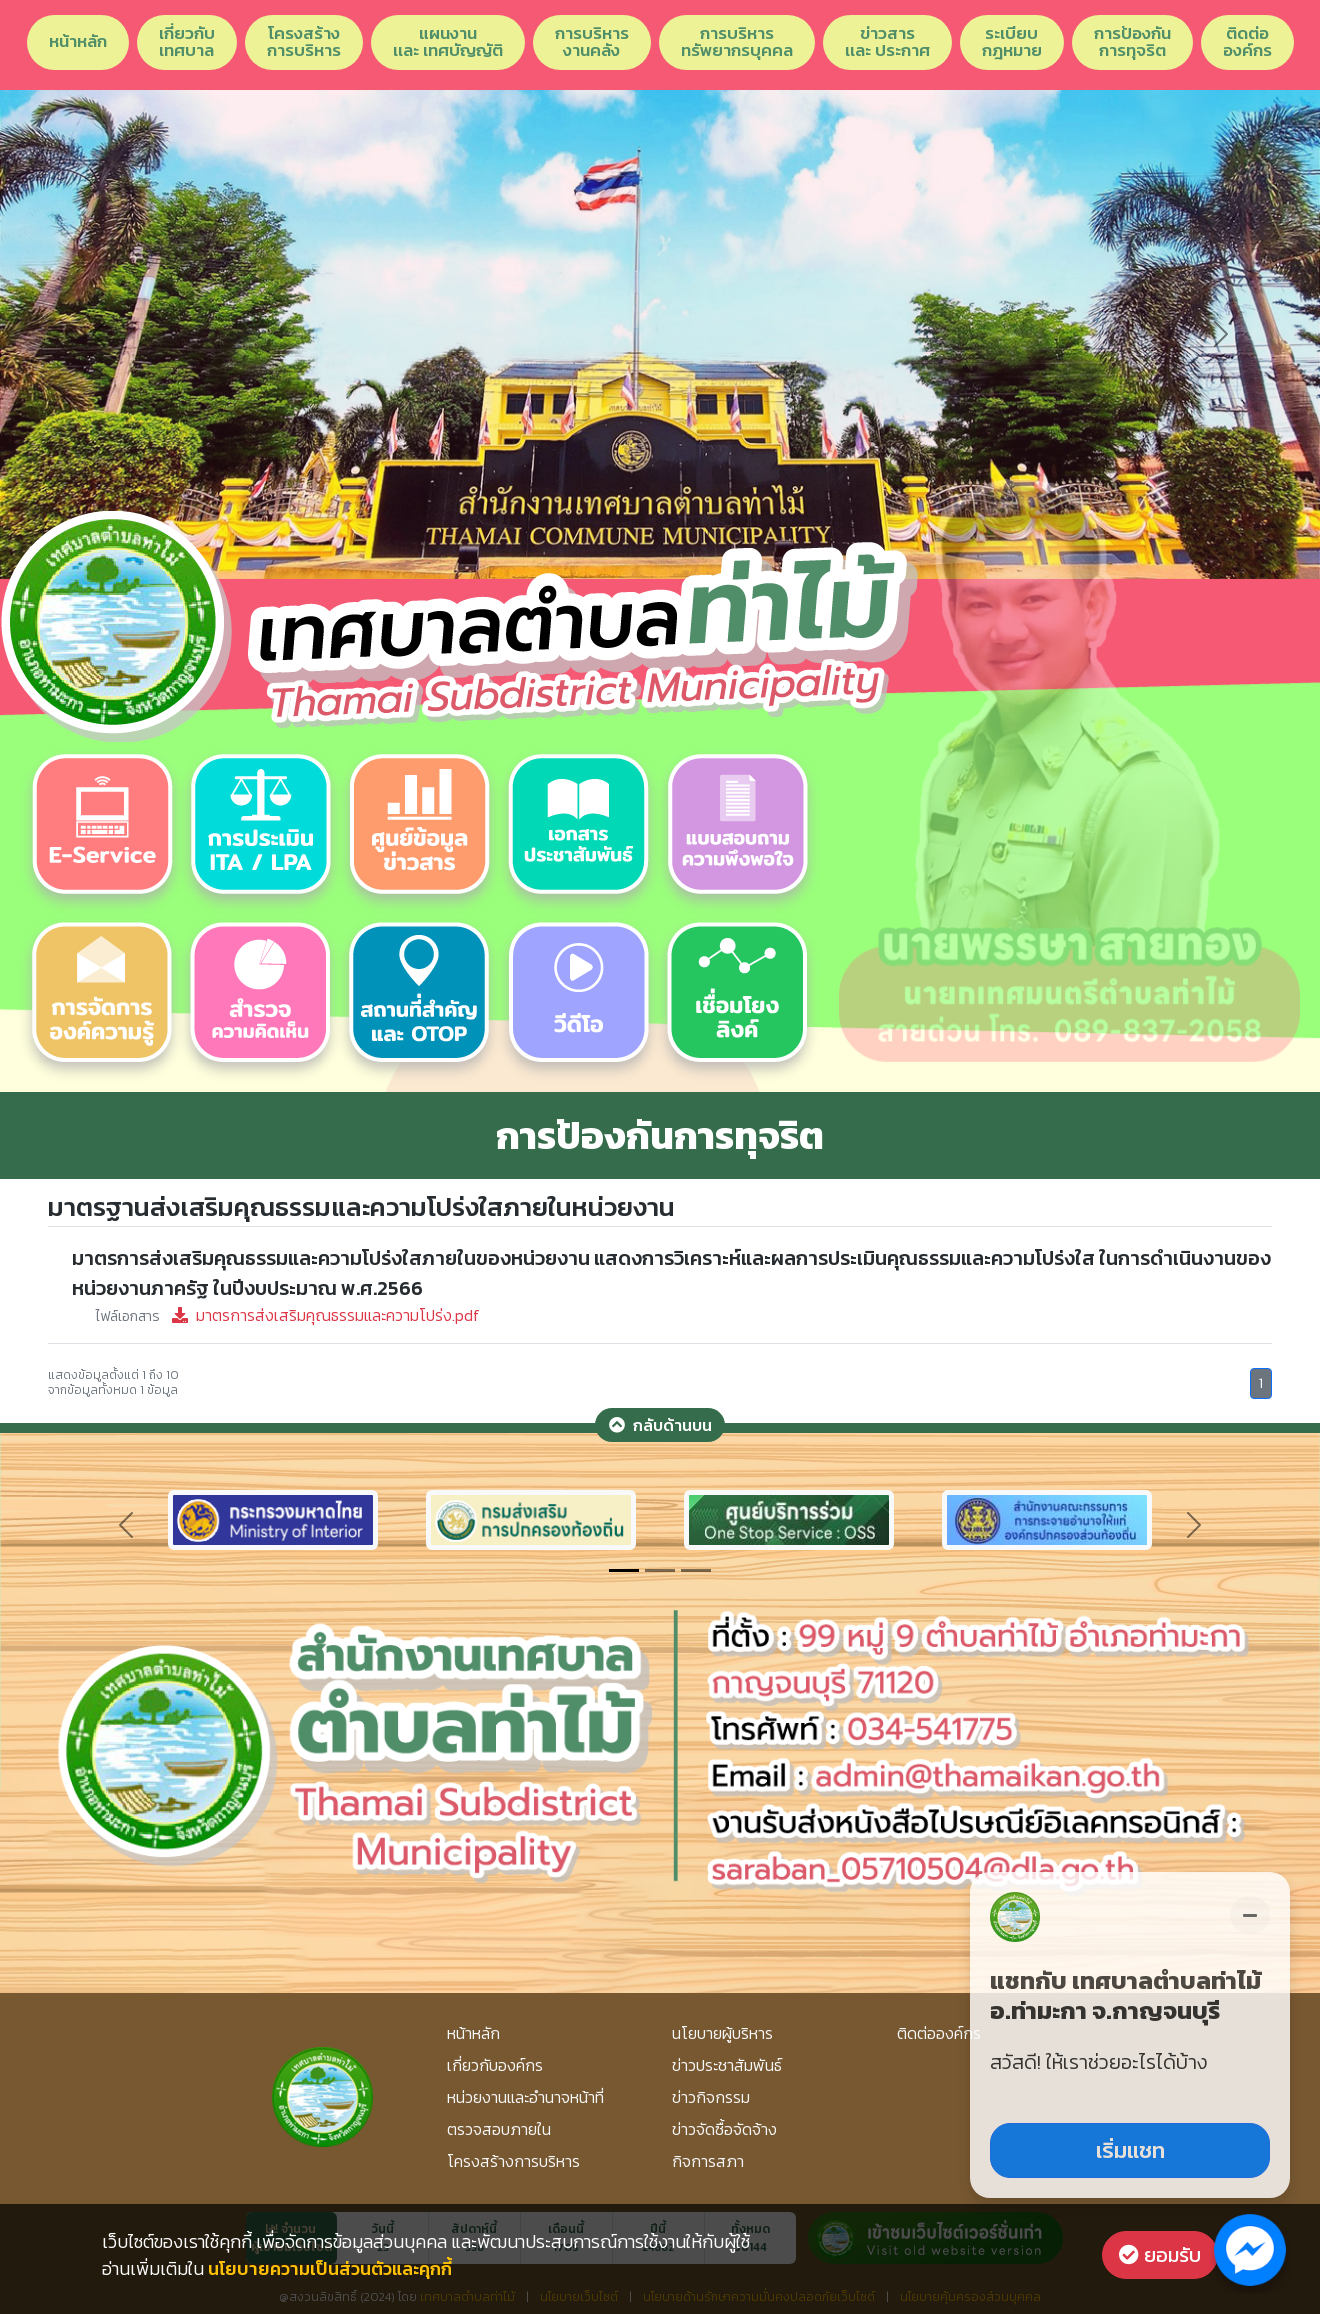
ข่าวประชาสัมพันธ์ (727, 2065)
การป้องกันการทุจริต (1132, 41)
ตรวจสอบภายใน (499, 2129)
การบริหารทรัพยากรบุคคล (737, 41)
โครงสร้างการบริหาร (304, 41)
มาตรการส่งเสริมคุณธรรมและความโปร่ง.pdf (288, 1315)
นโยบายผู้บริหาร (722, 2033)
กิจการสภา (708, 2161)
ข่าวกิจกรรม (711, 2097)
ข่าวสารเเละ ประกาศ (887, 41)
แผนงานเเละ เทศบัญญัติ (448, 41)
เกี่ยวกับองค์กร (495, 2065)
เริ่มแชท (1130, 2150)
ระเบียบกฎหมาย (1012, 41)
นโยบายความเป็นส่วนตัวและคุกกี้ (330, 2268)
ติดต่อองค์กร (1247, 41)
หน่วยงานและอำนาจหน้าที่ (525, 2097)
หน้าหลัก (78, 41)
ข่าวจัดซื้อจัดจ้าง (724, 2129)
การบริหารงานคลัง (592, 41)
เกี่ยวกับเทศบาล (187, 41)
